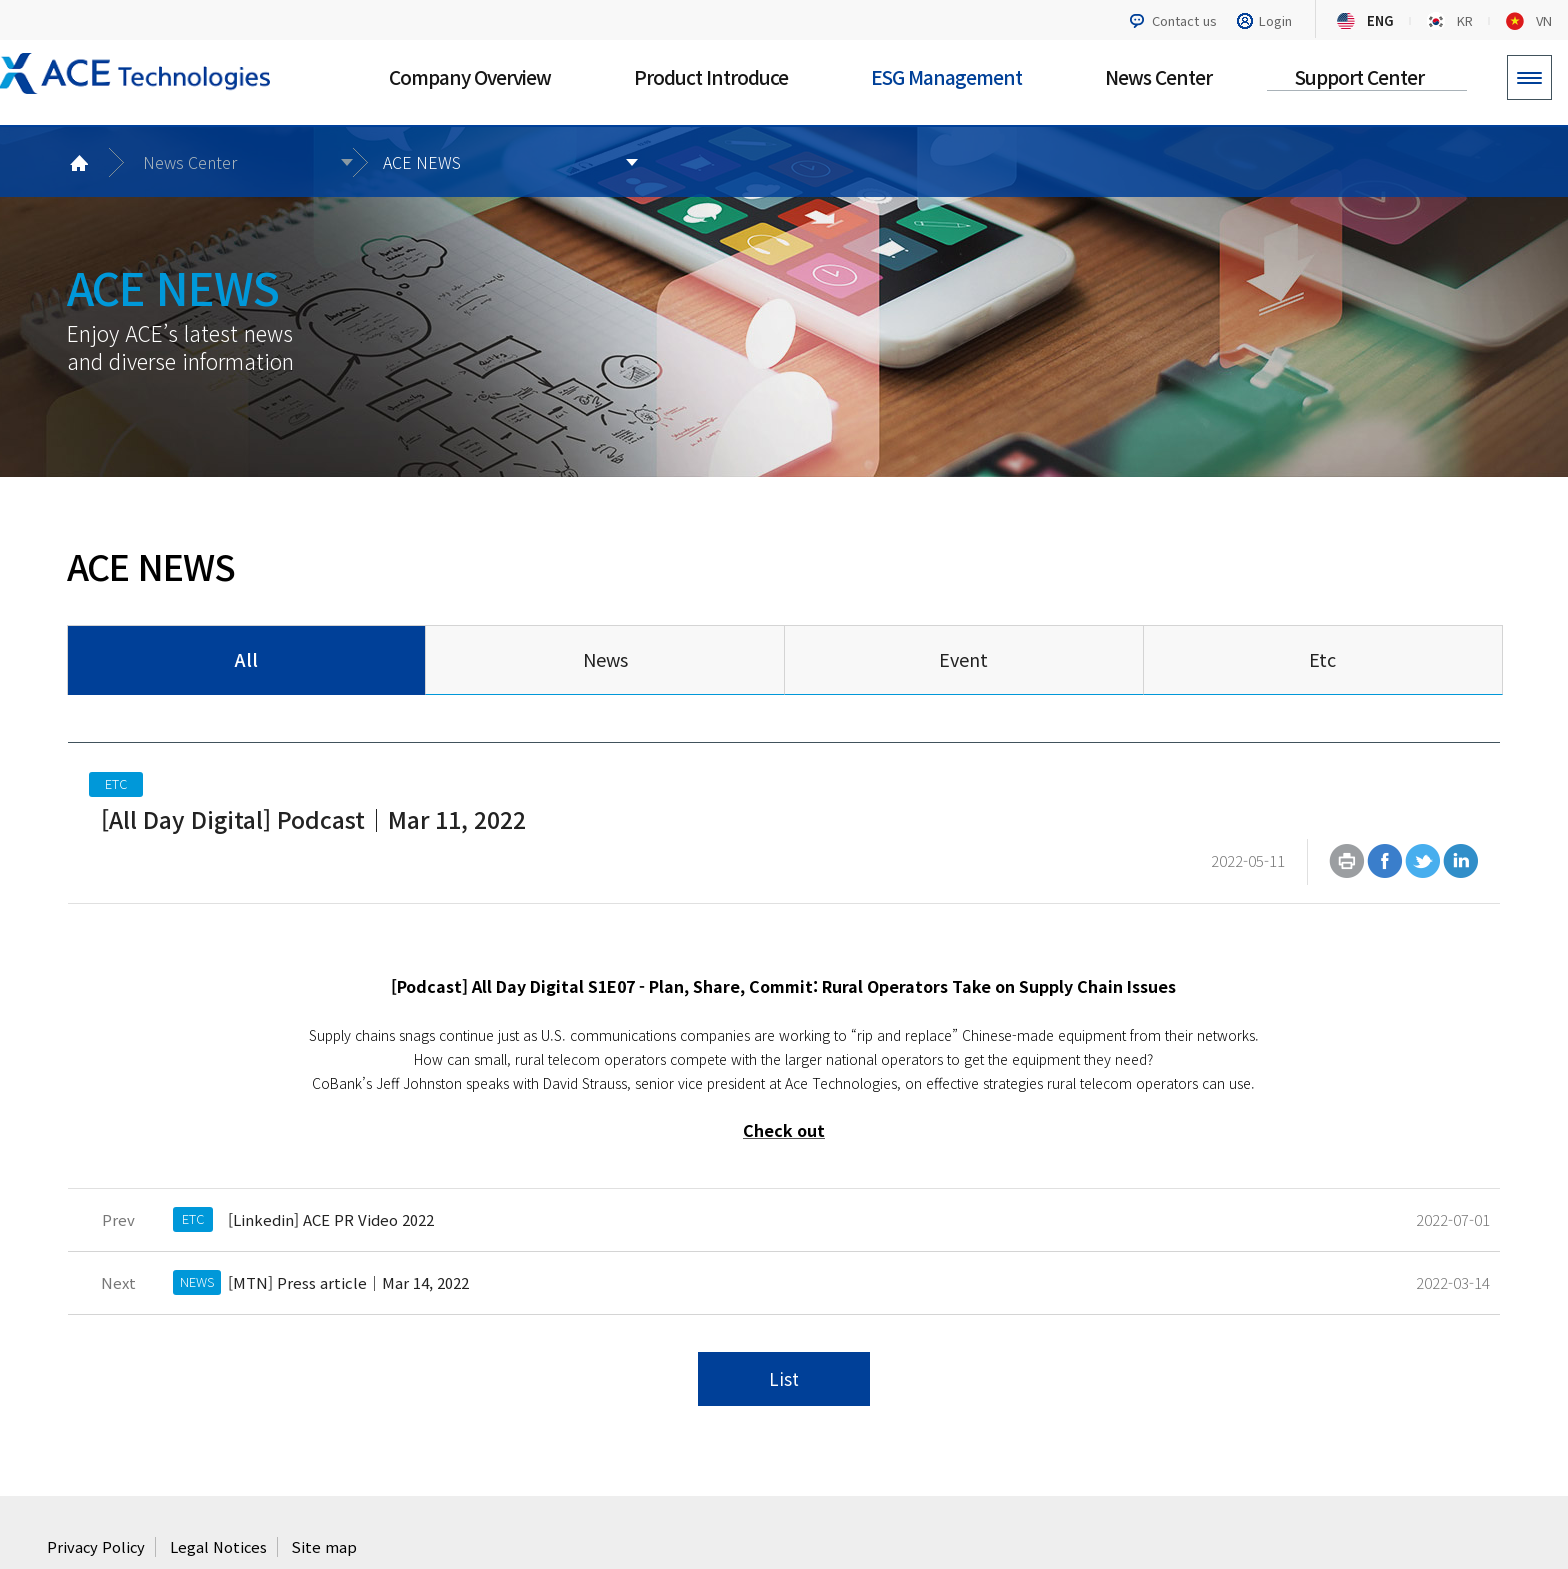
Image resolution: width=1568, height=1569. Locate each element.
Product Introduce (711, 76)
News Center (1158, 76)
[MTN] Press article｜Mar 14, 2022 (347, 1211)
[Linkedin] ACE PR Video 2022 (330, 1148)
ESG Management (946, 76)
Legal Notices (221, 1480)
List (784, 1311)
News (605, 659)
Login (1275, 20)
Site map (329, 1480)
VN (1544, 20)
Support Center (1359, 76)
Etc (1322, 659)
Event (963, 659)
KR (1465, 20)
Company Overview (470, 76)
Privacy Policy (97, 1480)
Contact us (1184, 20)
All (246, 659)
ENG (1380, 20)
